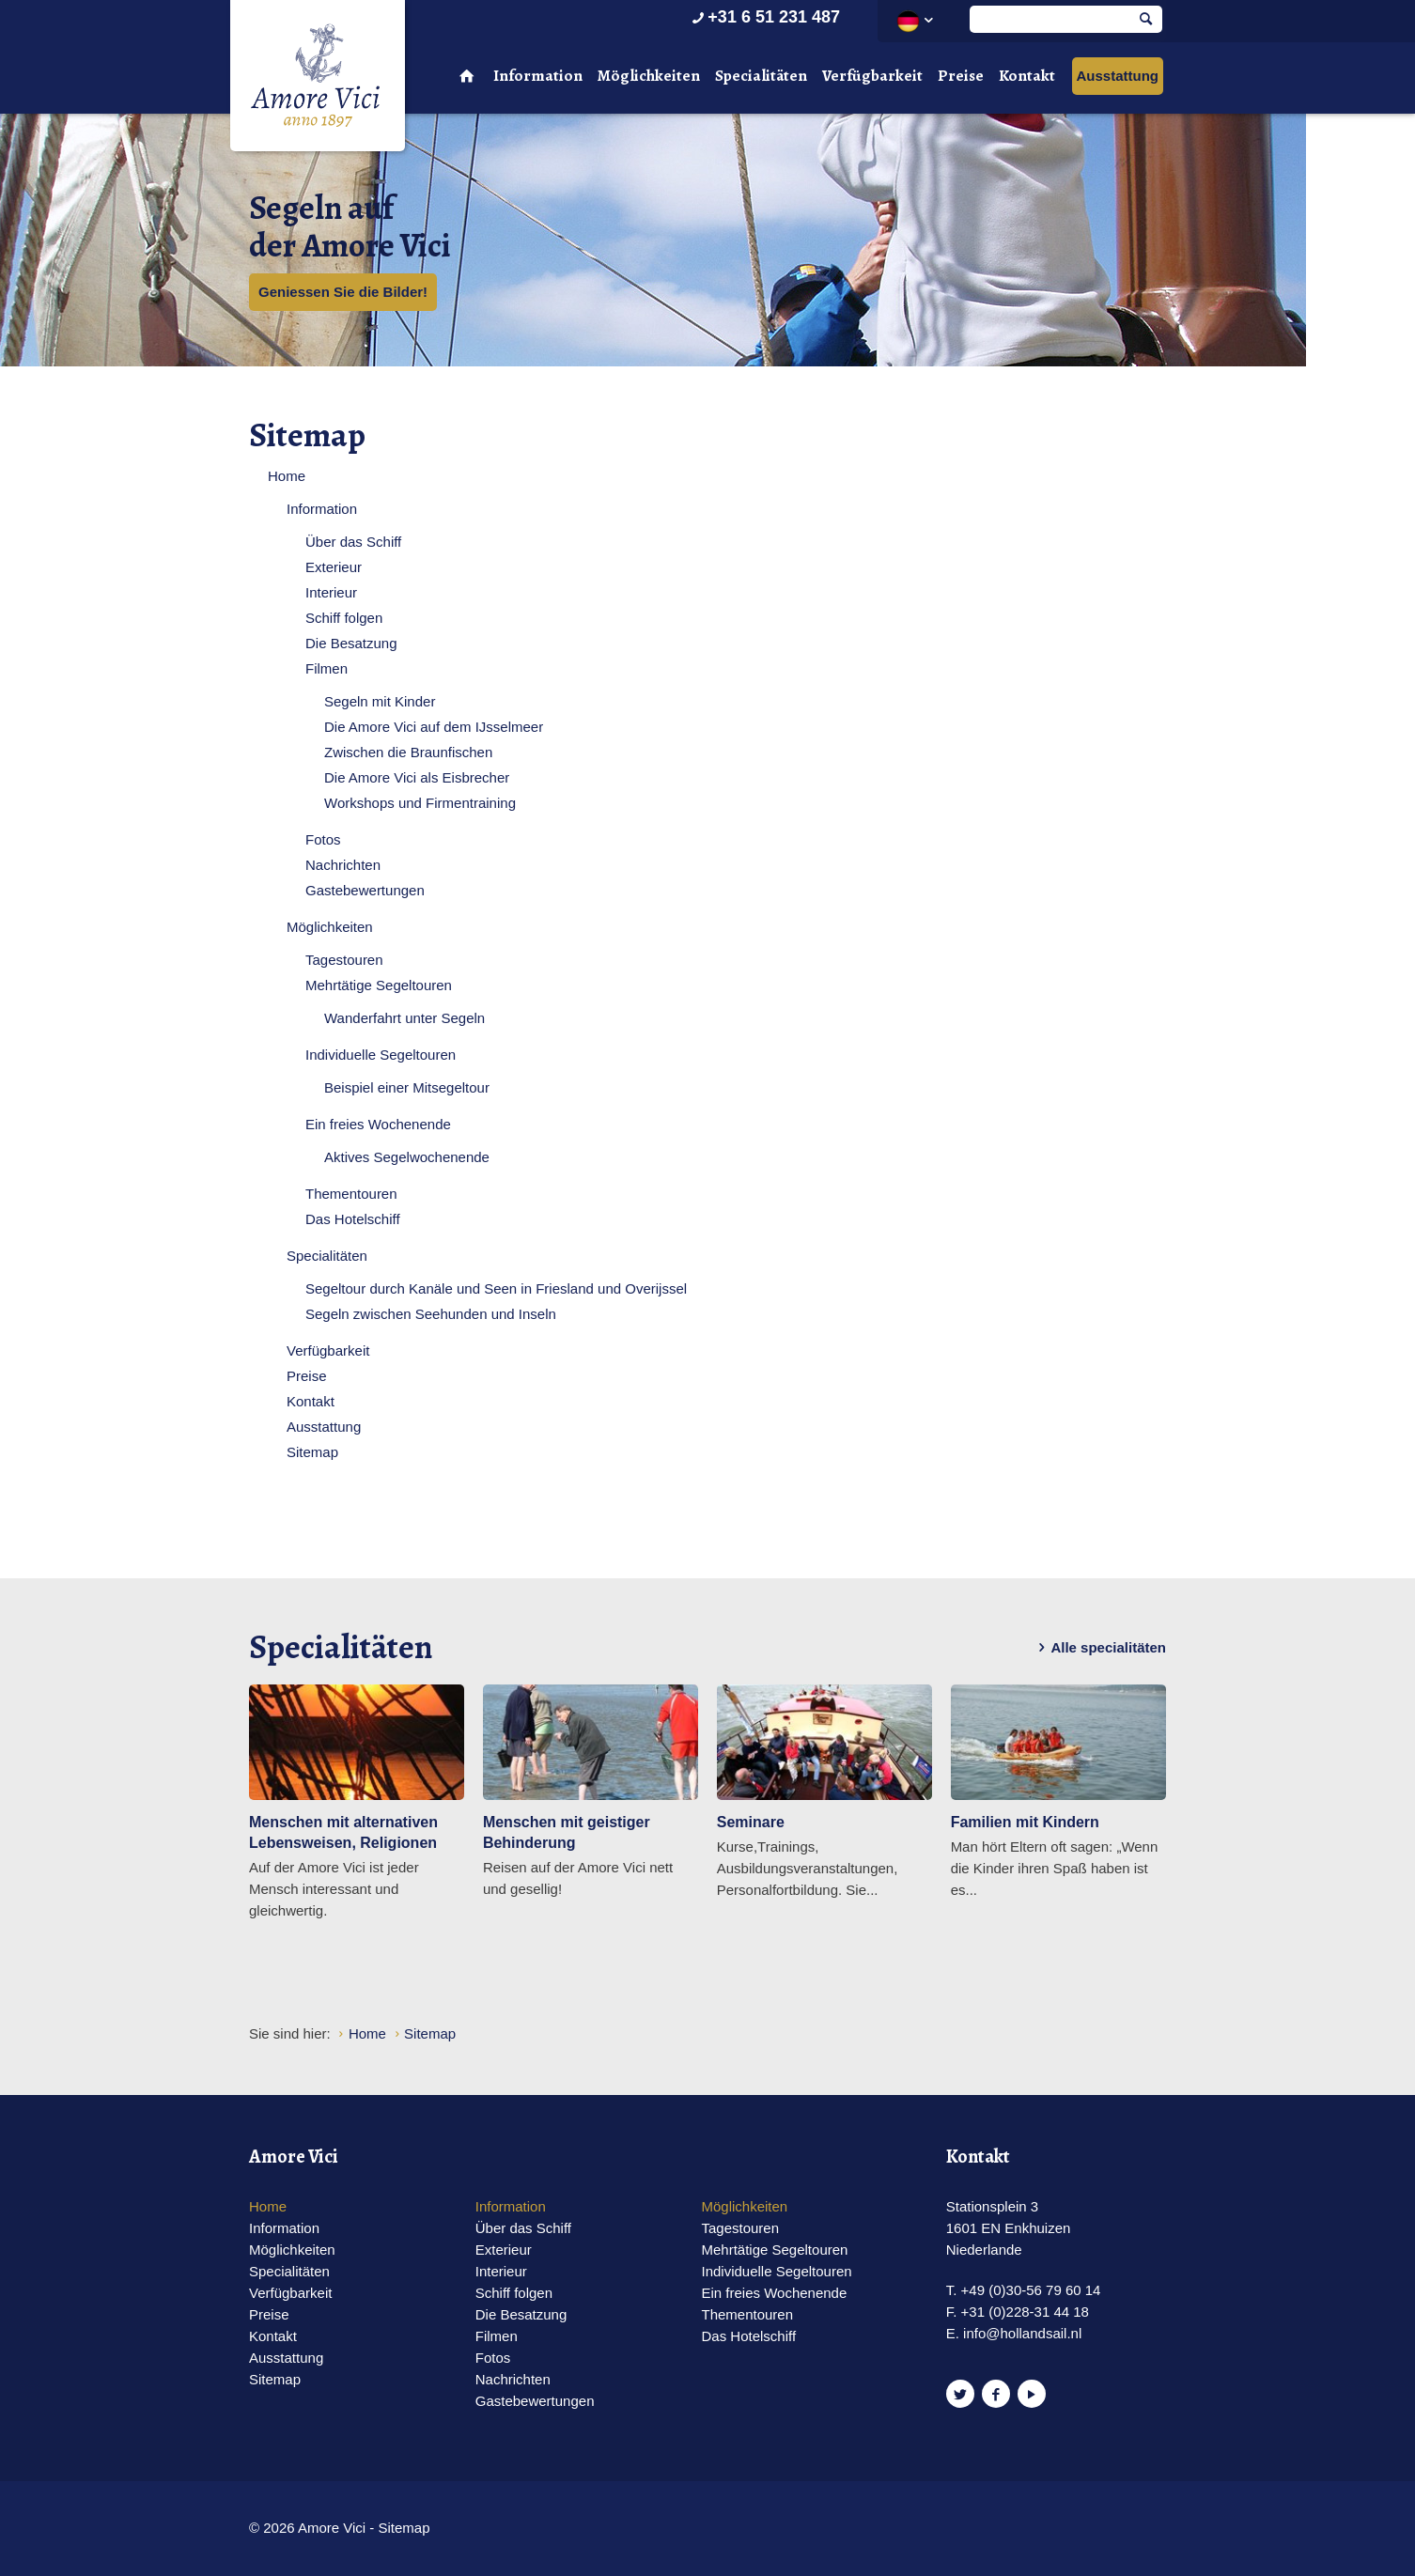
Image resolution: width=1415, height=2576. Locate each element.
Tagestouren (344, 960)
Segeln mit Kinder (379, 701)
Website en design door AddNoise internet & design (754, 2529)
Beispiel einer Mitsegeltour (407, 1087)
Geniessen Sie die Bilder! (343, 292)
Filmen (326, 668)
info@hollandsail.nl (1022, 2333)
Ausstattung (1118, 76)
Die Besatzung (351, 643)
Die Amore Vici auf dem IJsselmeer (433, 727)
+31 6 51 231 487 (764, 17)
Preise (961, 75)
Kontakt (1027, 75)
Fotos (323, 839)
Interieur (331, 592)
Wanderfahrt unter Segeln (404, 1018)
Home (286, 476)
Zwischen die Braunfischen (408, 752)
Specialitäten (761, 75)
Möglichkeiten (649, 75)
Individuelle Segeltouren (380, 1055)
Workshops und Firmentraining (420, 803)
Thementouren (351, 1194)
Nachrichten (343, 865)
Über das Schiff (353, 542)
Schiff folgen (343, 618)
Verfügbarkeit (872, 75)
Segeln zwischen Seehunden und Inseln (430, 1314)
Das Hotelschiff (352, 1219)
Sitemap (312, 1452)
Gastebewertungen (365, 890)
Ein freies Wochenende (378, 1124)
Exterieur (333, 567)
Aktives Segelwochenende (407, 1157)
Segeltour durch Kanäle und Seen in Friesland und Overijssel (496, 1288)
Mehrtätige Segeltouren (378, 985)
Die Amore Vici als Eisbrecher (416, 777)
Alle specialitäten (1099, 1647)
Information (538, 75)
